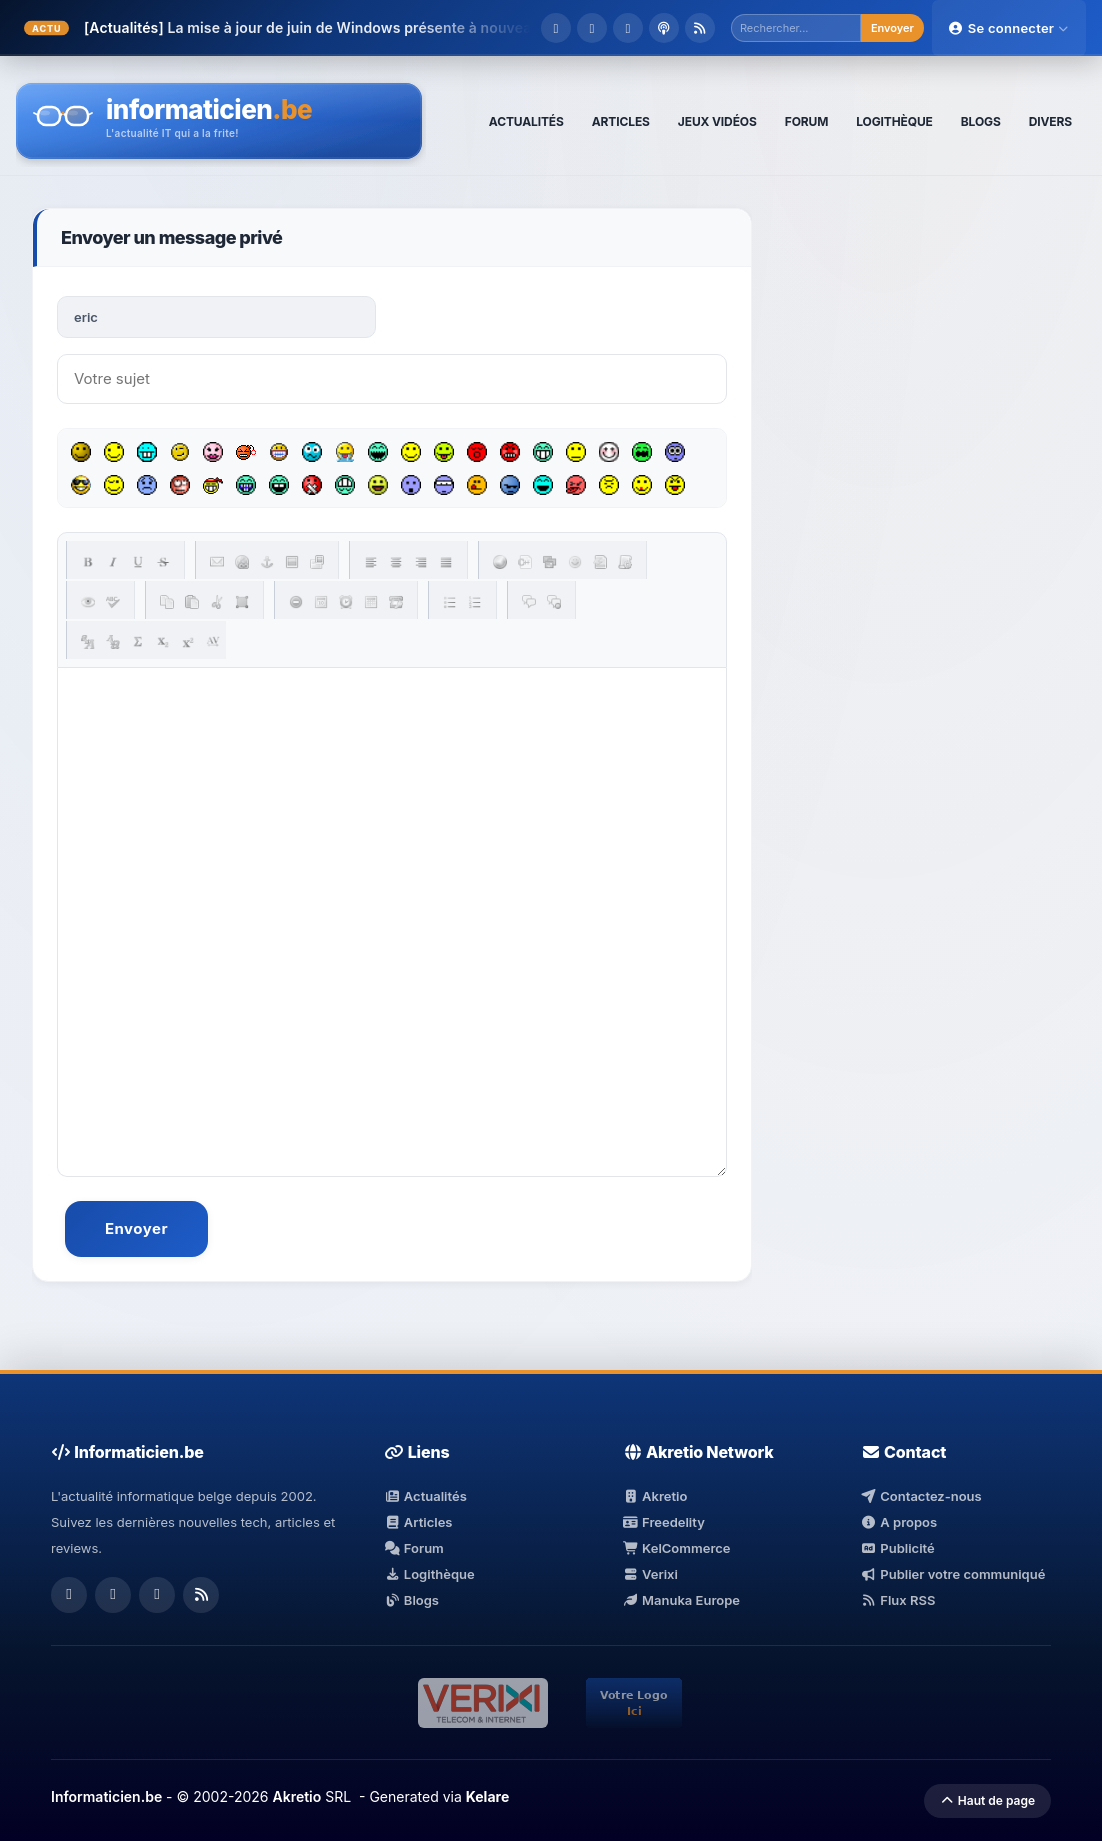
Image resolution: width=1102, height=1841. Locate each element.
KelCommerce (677, 1548)
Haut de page (987, 1800)
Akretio (655, 1496)
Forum (414, 1548)
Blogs (411, 1600)
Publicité (898, 1548)
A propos (899, 1522)
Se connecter (1009, 28)
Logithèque (429, 1574)
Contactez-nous (921, 1496)
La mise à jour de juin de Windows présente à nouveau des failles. (392, 27)
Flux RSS (898, 1600)
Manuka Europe (681, 1600)
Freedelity (664, 1522)
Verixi (650, 1574)
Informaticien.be (106, 1796)
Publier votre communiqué (953, 1574)
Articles (418, 1522)
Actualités (425, 1496)
